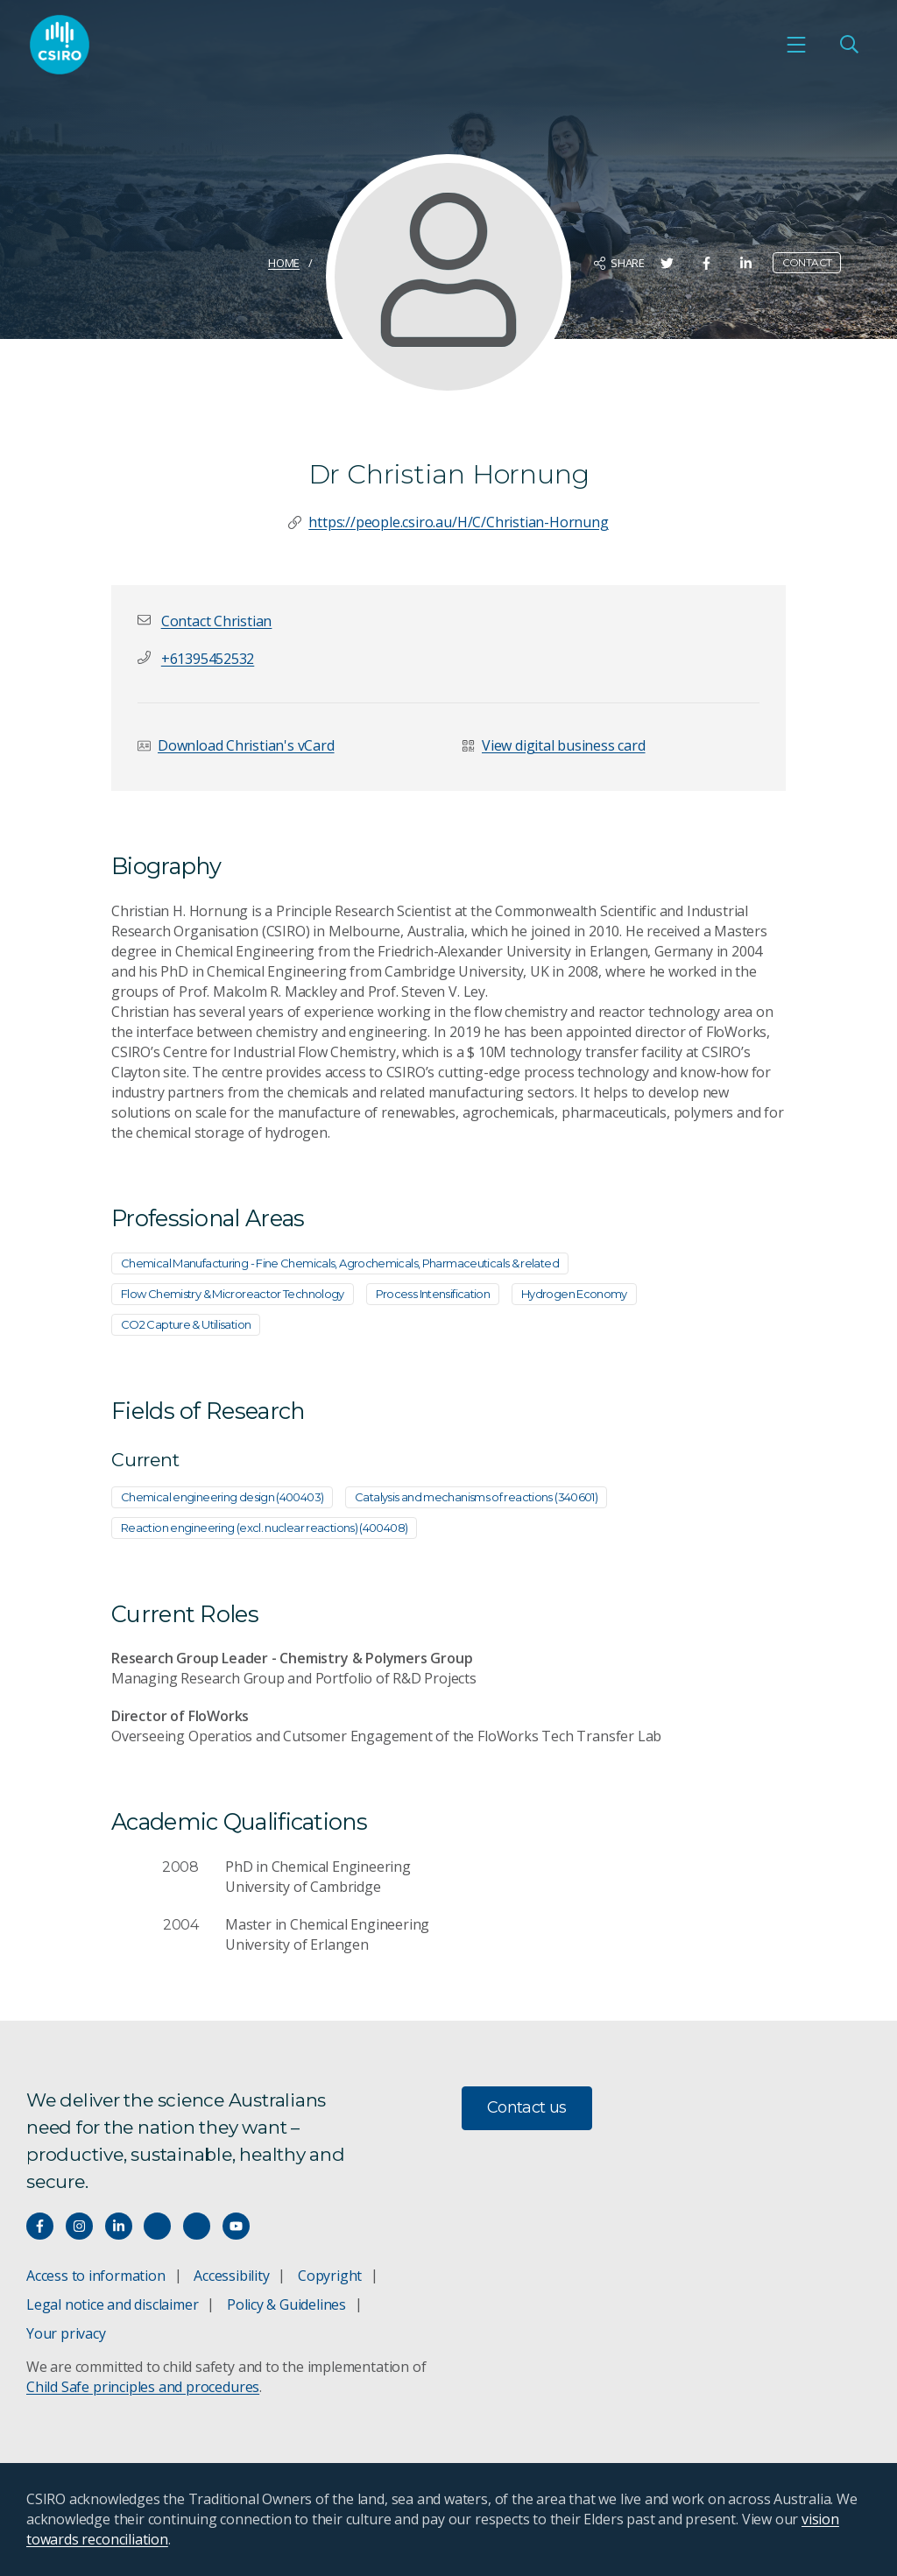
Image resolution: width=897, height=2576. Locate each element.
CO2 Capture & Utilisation (186, 1324)
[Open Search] (849, 45)
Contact (807, 262)
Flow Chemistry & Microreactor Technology (232, 1294)
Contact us (527, 2107)
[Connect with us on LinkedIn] (118, 2226)
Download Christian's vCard (246, 745)
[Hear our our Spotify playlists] (157, 2226)
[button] (216, 621)
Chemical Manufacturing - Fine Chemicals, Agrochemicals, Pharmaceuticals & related (340, 1263)
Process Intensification (433, 1294)
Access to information (96, 2275)
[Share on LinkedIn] (745, 263)
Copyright (330, 2275)
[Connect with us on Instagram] (79, 2226)
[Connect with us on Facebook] (39, 2226)
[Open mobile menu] (796, 45)
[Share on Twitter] (667, 263)
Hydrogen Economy (574, 1294)
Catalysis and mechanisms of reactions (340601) (476, 1497)
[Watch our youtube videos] (236, 2226)
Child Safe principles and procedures (142, 2386)
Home (284, 263)
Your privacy (65, 2333)
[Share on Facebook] (706, 263)
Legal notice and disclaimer (112, 2304)
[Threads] (196, 2226)
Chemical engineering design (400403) (222, 1497)
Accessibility (231, 2275)
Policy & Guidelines (286, 2304)
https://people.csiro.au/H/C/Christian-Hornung (458, 522)
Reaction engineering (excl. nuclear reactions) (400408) (264, 1528)
